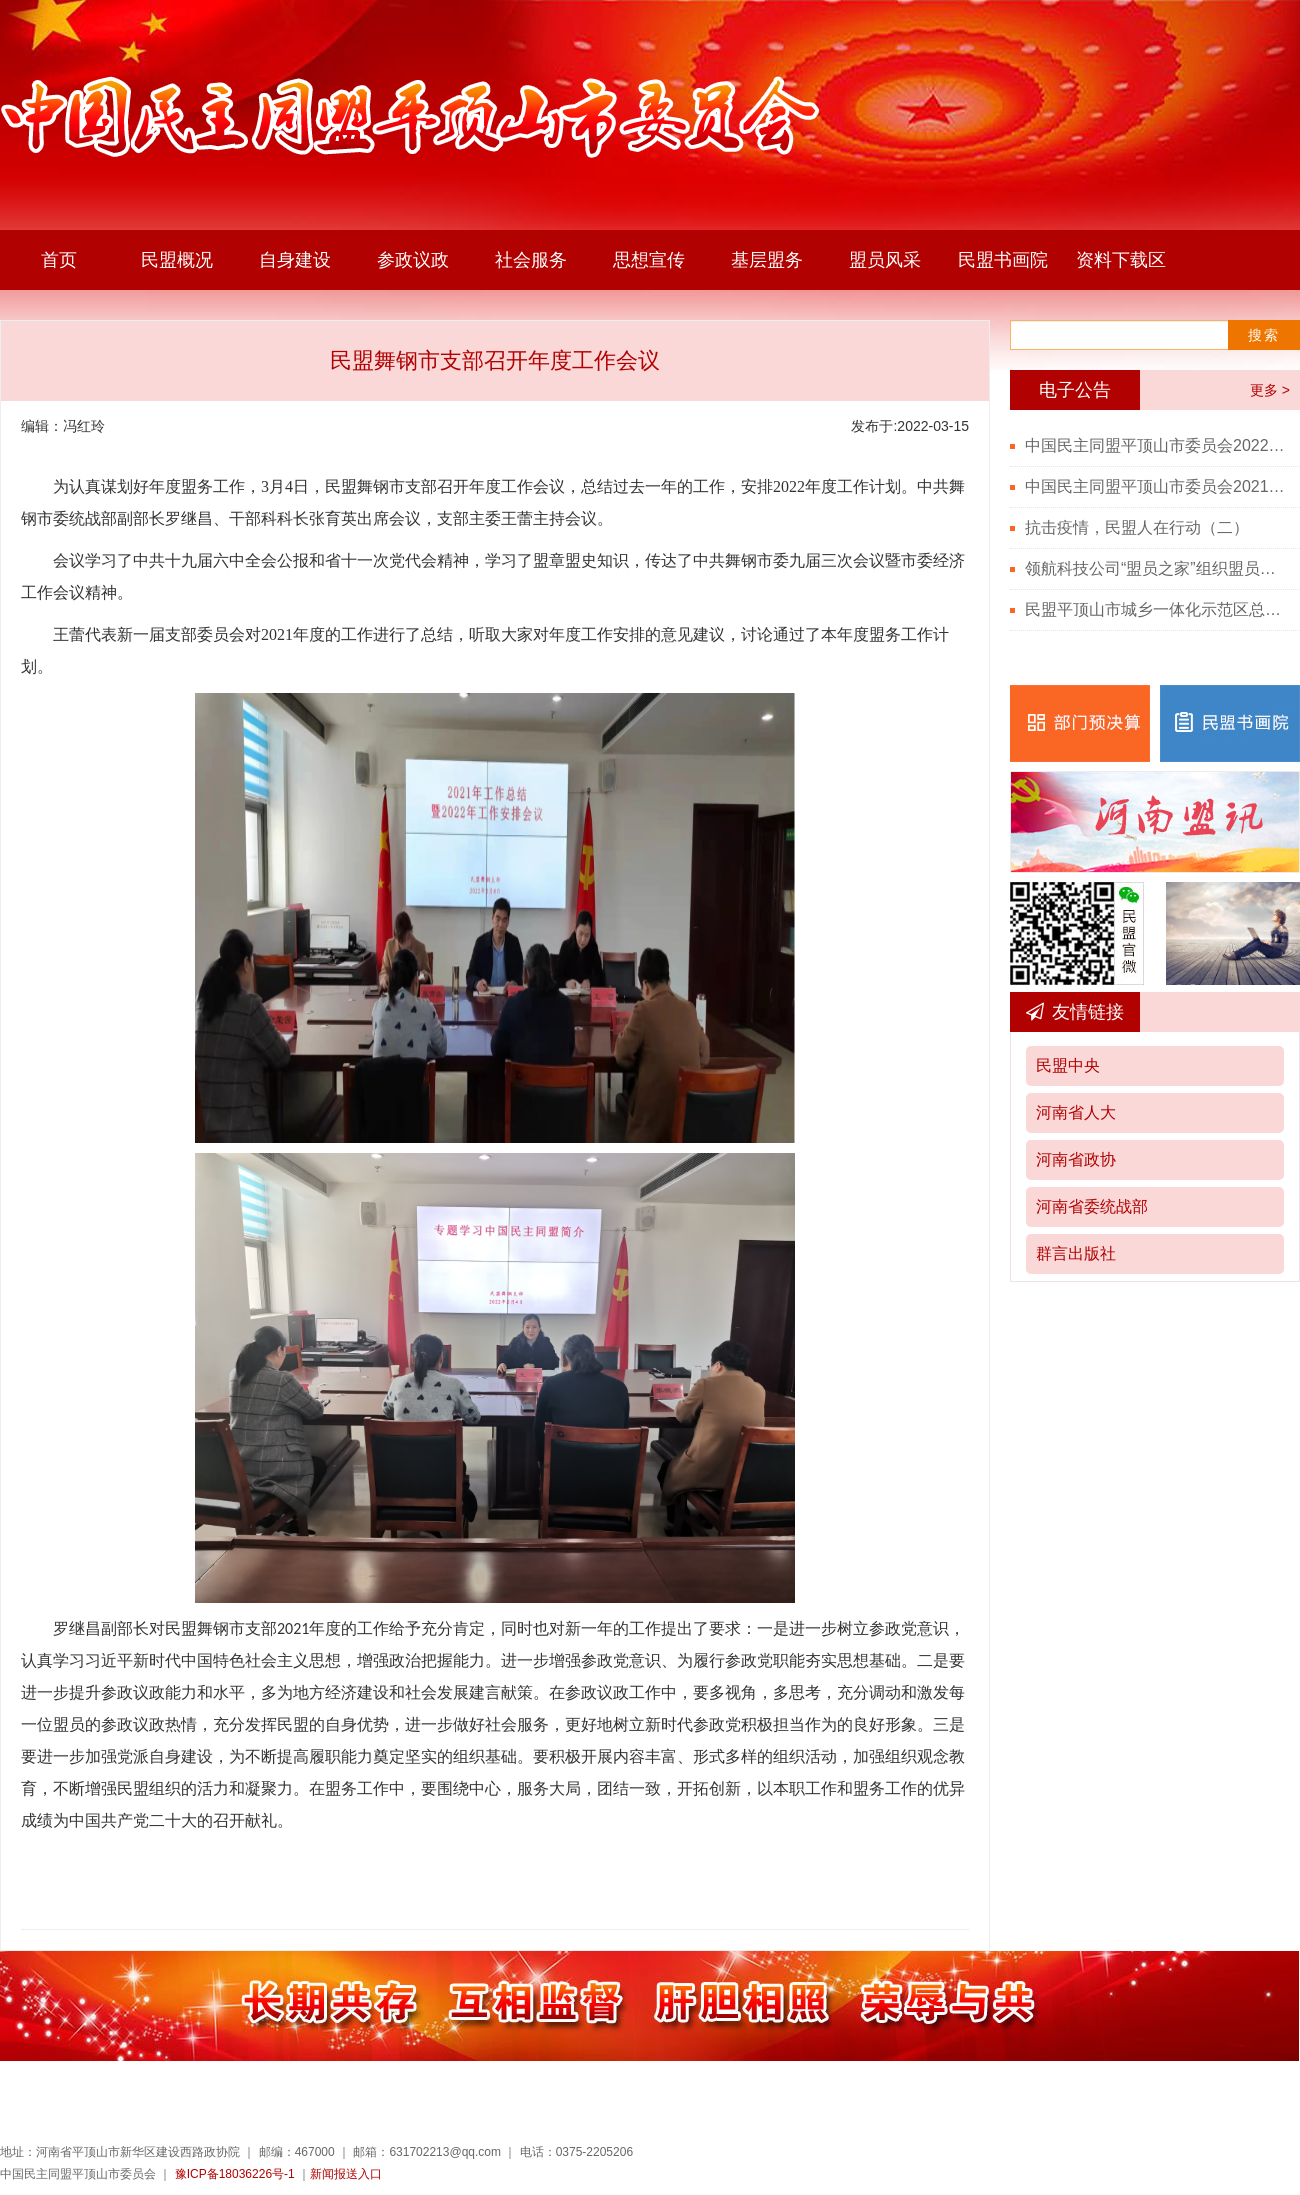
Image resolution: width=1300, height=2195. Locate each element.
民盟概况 (177, 260)
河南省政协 (1076, 1159)
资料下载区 (1121, 260)
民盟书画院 (1003, 260)
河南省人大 (1076, 1112)
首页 (59, 260)
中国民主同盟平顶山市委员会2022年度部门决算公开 (1155, 445)
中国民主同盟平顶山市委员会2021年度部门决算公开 (1155, 486)
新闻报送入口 (346, 2174)
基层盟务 (767, 260)
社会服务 (531, 260)
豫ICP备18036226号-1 (235, 2174)
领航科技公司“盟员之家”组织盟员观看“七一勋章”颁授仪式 (1155, 568)
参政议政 (413, 260)
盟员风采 (885, 260)
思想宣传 (649, 260)
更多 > (1270, 390)
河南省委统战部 (1092, 1206)
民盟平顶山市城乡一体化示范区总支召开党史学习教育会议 (1155, 609)
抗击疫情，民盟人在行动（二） (1137, 527)
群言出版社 (1076, 1253)
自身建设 (295, 260)
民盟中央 (1068, 1065)
